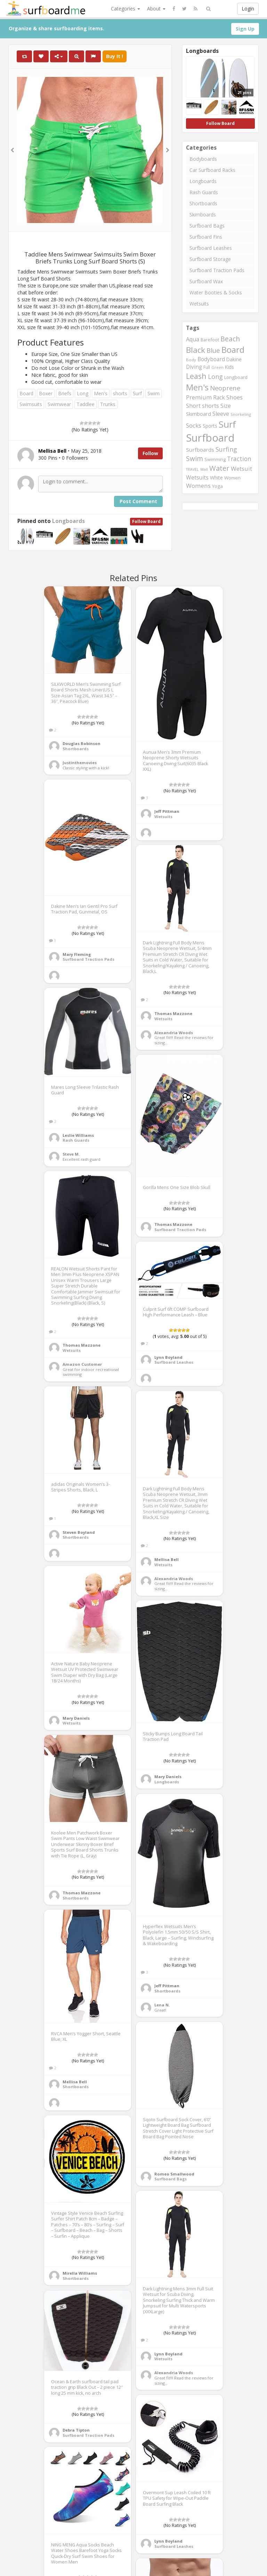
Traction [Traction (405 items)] (239, 458)
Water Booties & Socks (215, 292)
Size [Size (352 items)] (225, 406)
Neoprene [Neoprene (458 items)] (225, 387)
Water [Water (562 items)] (219, 468)
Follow (150, 453)
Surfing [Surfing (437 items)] (226, 449)
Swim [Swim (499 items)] (194, 458)
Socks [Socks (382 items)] (193, 425)
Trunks (107, 404)
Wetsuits (199, 303)
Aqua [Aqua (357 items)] (192, 339)
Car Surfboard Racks (212, 170)
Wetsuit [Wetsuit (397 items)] (241, 469)
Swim (153, 393)
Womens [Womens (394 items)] (198, 486)
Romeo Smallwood (174, 2174)
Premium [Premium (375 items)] (199, 397)
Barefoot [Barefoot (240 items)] (210, 339)
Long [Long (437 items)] (215, 376)
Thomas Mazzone (173, 1013)
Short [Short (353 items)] (193, 406)
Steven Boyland (79, 1532)
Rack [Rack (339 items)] (219, 397)
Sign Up (245, 28)
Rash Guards (203, 192)
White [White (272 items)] (216, 477)
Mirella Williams (80, 2273)
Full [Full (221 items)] (206, 367)
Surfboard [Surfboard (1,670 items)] (210, 438)
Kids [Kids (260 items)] (229, 367)
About (156, 8)
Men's (100, 393)
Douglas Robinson (81, 743)
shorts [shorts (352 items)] (210, 406)
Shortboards (203, 203)
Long (82, 393)
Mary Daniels (76, 1718)
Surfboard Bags (207, 225)
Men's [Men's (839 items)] (197, 387)
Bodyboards (203, 159)
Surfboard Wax (206, 281)
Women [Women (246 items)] (232, 478)
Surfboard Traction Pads (216, 270)
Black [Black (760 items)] (195, 349)
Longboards (68, 521)
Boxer (45, 393)
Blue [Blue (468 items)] (213, 350)
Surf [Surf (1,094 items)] (227, 424)
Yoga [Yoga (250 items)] (217, 486)
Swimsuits (30, 404)
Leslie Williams (78, 1135)
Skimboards (202, 214)
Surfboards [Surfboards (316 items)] (200, 449)
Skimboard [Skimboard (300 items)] (198, 413)
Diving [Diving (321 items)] (194, 367)
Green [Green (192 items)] (217, 367)
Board (26, 393)
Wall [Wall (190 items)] (204, 469)
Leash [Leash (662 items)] (196, 376)
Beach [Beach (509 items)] (230, 338)
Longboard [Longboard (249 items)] (236, 377)
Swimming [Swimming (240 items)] (215, 459)
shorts (120, 393)
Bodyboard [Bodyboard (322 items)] (211, 359)
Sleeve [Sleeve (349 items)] (220, 414)
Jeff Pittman (166, 811)
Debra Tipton (76, 2430)
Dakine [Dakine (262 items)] (234, 359)
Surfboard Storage (210, 259)
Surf (137, 393)
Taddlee (85, 404)
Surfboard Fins (205, 236)
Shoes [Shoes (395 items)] (234, 397)
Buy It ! (114, 56)
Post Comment (138, 501)
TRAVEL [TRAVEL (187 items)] (192, 469)
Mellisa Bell (166, 1559)
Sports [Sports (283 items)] (210, 425)
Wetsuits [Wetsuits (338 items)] (197, 477)
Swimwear (59, 404)
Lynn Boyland (168, 1357)
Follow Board (146, 521)
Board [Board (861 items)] (232, 349)
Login (248, 8)
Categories (125, 8)
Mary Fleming (77, 954)
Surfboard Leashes (210, 248)
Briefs (64, 393)
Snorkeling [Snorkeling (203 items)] (240, 414)
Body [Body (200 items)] (191, 359)
